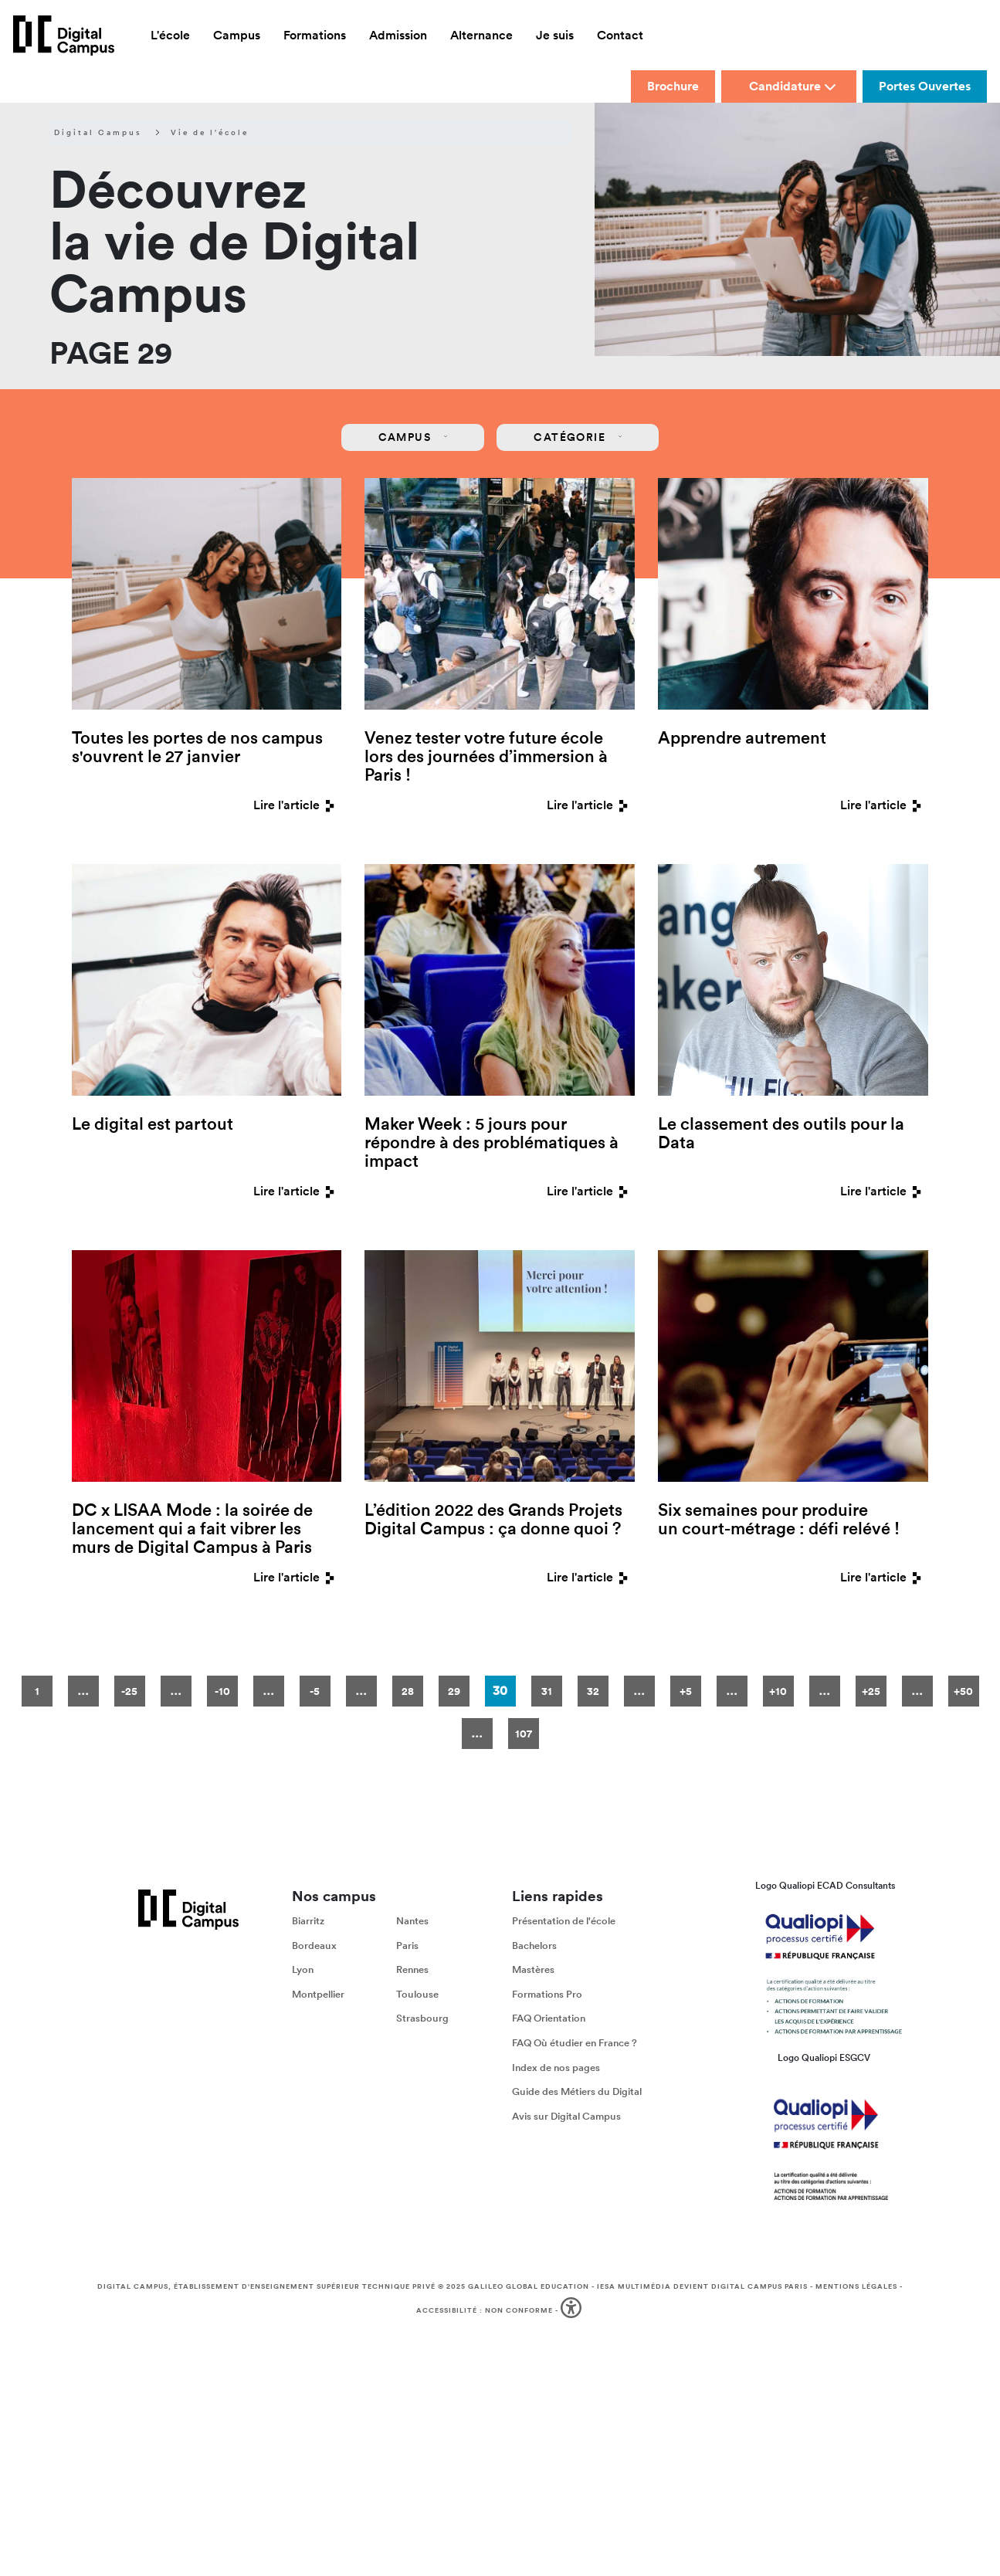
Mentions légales (856, 2286)
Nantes (412, 1920)
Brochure (673, 86)
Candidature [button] (792, 86)
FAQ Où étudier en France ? (574, 2042)
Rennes (412, 1969)
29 (454, 1691)
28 (408, 1691)
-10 (222, 1691)
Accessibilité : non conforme (484, 2310)
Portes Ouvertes (925, 86)
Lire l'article (297, 805)
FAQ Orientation (548, 2018)
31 (546, 1691)
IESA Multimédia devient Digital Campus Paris (702, 2286)
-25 (129, 1691)
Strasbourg (422, 2018)
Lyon (303, 1969)
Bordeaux (314, 1945)
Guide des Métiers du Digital (577, 2091)
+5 (686, 1691)
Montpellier (318, 1994)
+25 (871, 1691)
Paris (407, 1945)
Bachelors (534, 1945)
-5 (315, 1691)
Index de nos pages (556, 2067)
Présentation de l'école (563, 1920)
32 (593, 1691)
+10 (778, 1691)
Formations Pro (547, 1994)
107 (523, 1733)
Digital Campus (98, 132)
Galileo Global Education (528, 2286)
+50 (963, 1691)
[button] (573, 2310)
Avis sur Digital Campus (566, 2116)
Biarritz (308, 1920)
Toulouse (417, 1994)
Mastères (533, 1969)
